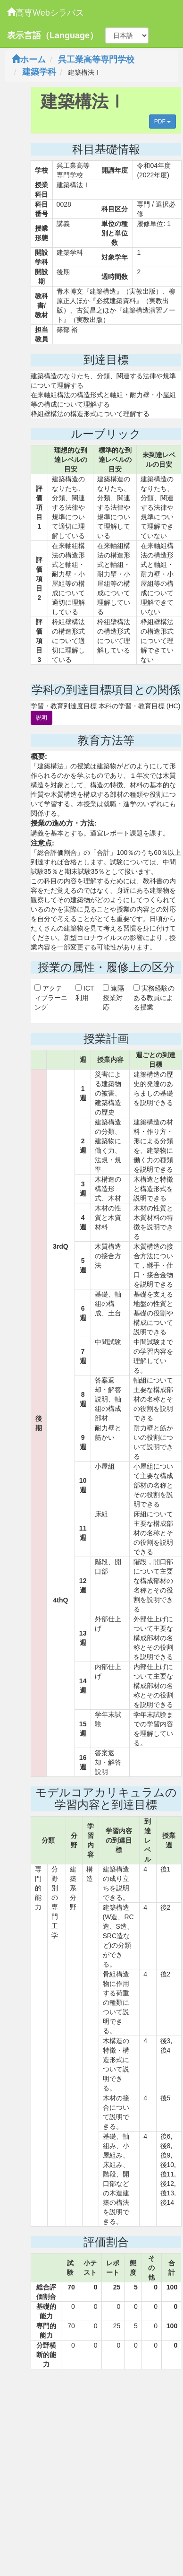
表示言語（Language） (52, 35)
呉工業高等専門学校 (96, 59)
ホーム (29, 59)
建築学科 (39, 72)
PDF (162, 121)
